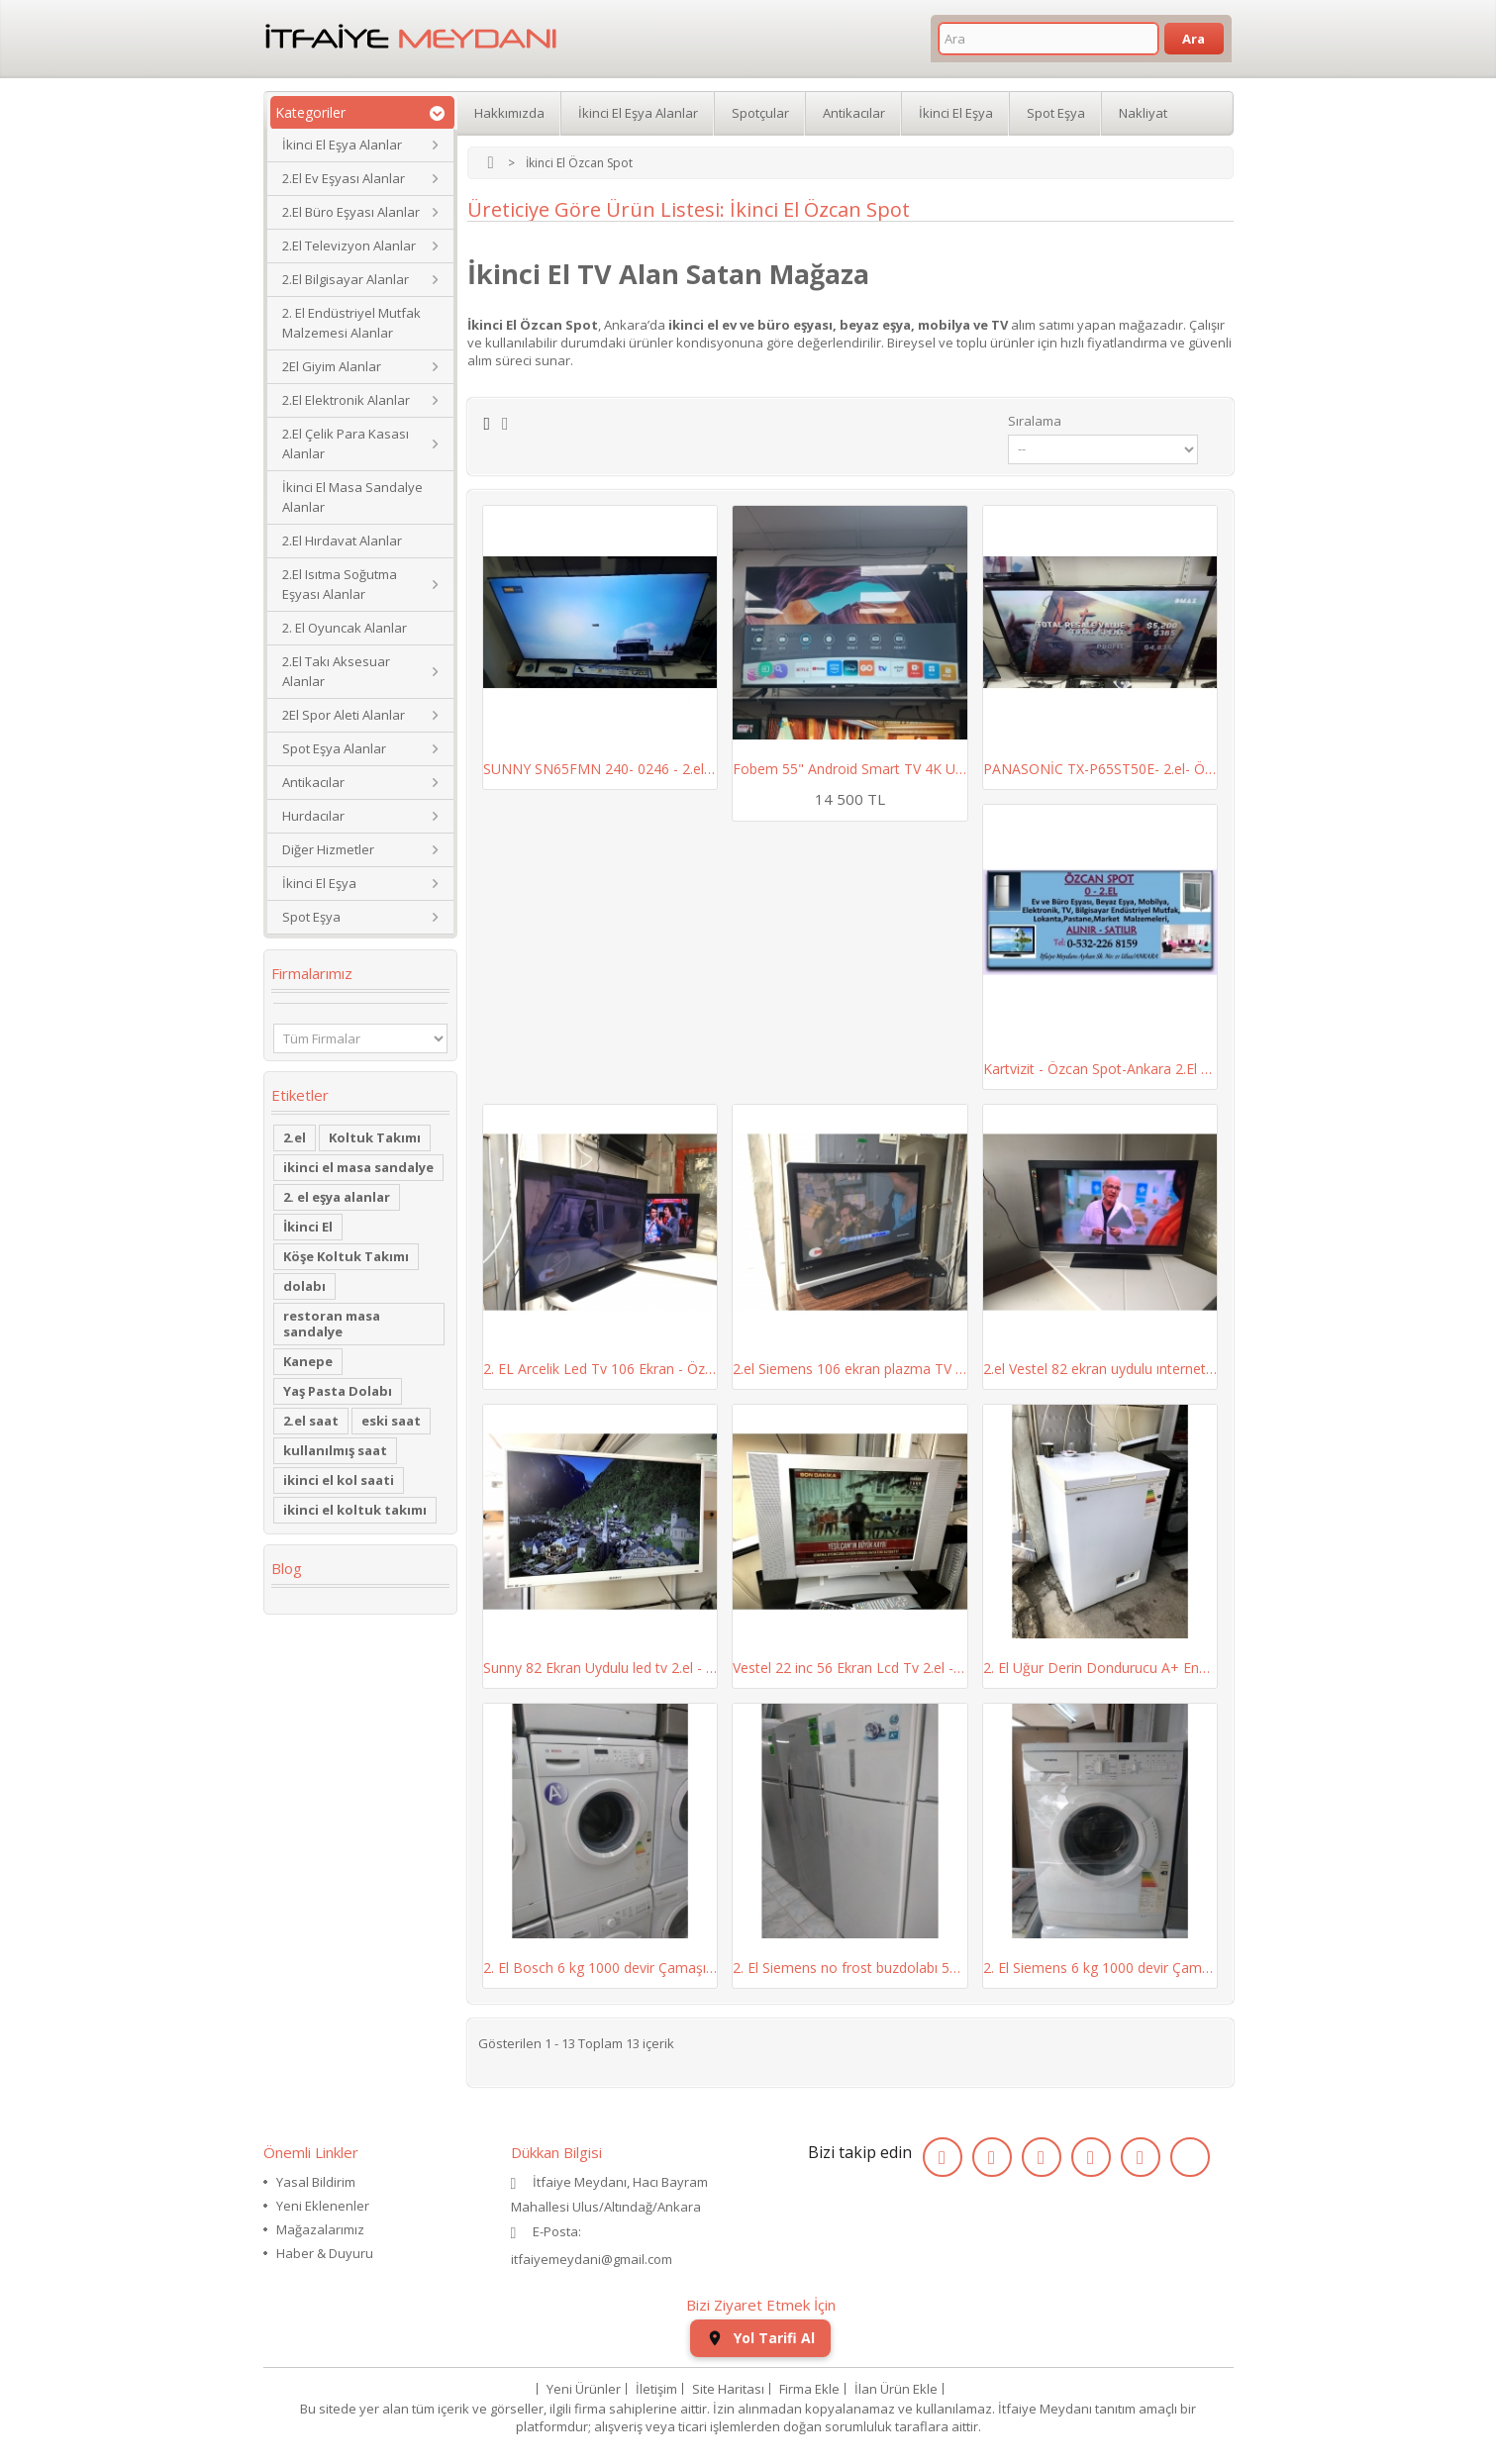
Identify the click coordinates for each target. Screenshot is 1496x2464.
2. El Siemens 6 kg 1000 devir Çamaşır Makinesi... (1100, 1967)
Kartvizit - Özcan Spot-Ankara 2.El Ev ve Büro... (1100, 1068)
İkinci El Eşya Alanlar (342, 144)
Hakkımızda (509, 113)
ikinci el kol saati (338, 1480)
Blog (286, 1568)
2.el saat (311, 1420)
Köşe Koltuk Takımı (346, 1256)
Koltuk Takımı (375, 1137)
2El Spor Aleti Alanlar (343, 715)
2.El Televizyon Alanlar (349, 245)
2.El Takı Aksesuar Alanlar (336, 671)
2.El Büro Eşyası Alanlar (351, 212)
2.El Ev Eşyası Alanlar (343, 178)
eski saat (391, 1420)
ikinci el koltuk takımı (355, 1510)
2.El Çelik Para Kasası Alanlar (345, 443)
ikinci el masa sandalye (358, 1167)
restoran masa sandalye (331, 1323)
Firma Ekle (809, 2389)
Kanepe (308, 1361)
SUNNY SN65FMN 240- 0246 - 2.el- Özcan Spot (600, 768)
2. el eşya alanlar (336, 1197)
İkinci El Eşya (319, 883)
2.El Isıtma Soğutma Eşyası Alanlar (339, 584)
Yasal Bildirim (315, 2182)
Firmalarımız (311, 973)
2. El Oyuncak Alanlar (344, 628)
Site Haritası (728, 2389)
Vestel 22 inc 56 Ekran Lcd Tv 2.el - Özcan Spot (850, 1667)
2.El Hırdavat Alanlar (342, 540)
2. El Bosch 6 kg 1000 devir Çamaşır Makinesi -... (600, 1967)
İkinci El (308, 1226)
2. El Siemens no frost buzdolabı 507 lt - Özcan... (850, 1967)
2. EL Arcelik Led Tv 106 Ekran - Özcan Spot (600, 1368)
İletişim (656, 2389)
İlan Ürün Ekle (896, 2389)
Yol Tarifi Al (760, 2337)
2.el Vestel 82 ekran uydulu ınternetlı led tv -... (1100, 1368)
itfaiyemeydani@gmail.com (591, 2259)
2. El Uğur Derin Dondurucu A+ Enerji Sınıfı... (1100, 1667)
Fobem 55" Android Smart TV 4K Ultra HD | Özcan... (850, 768)
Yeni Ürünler (584, 2389)
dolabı (304, 1286)
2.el (294, 1137)
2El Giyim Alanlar (331, 366)
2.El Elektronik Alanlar (346, 400)
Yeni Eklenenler (322, 2206)
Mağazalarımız (320, 2229)
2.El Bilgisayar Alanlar (345, 279)
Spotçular (760, 113)
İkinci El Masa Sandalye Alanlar (352, 497)
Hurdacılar (313, 816)
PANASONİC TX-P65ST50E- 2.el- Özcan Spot (1100, 768)
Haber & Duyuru (324, 2253)
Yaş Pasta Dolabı (337, 1391)
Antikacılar (313, 782)
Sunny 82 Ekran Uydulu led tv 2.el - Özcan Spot (600, 1667)
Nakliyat (1143, 113)
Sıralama (1034, 421)
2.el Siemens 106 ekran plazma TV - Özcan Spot (850, 1368)
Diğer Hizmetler (328, 849)
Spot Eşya (311, 917)
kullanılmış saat (335, 1450)
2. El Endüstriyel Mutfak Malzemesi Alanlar (351, 323)
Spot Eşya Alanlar (334, 748)
